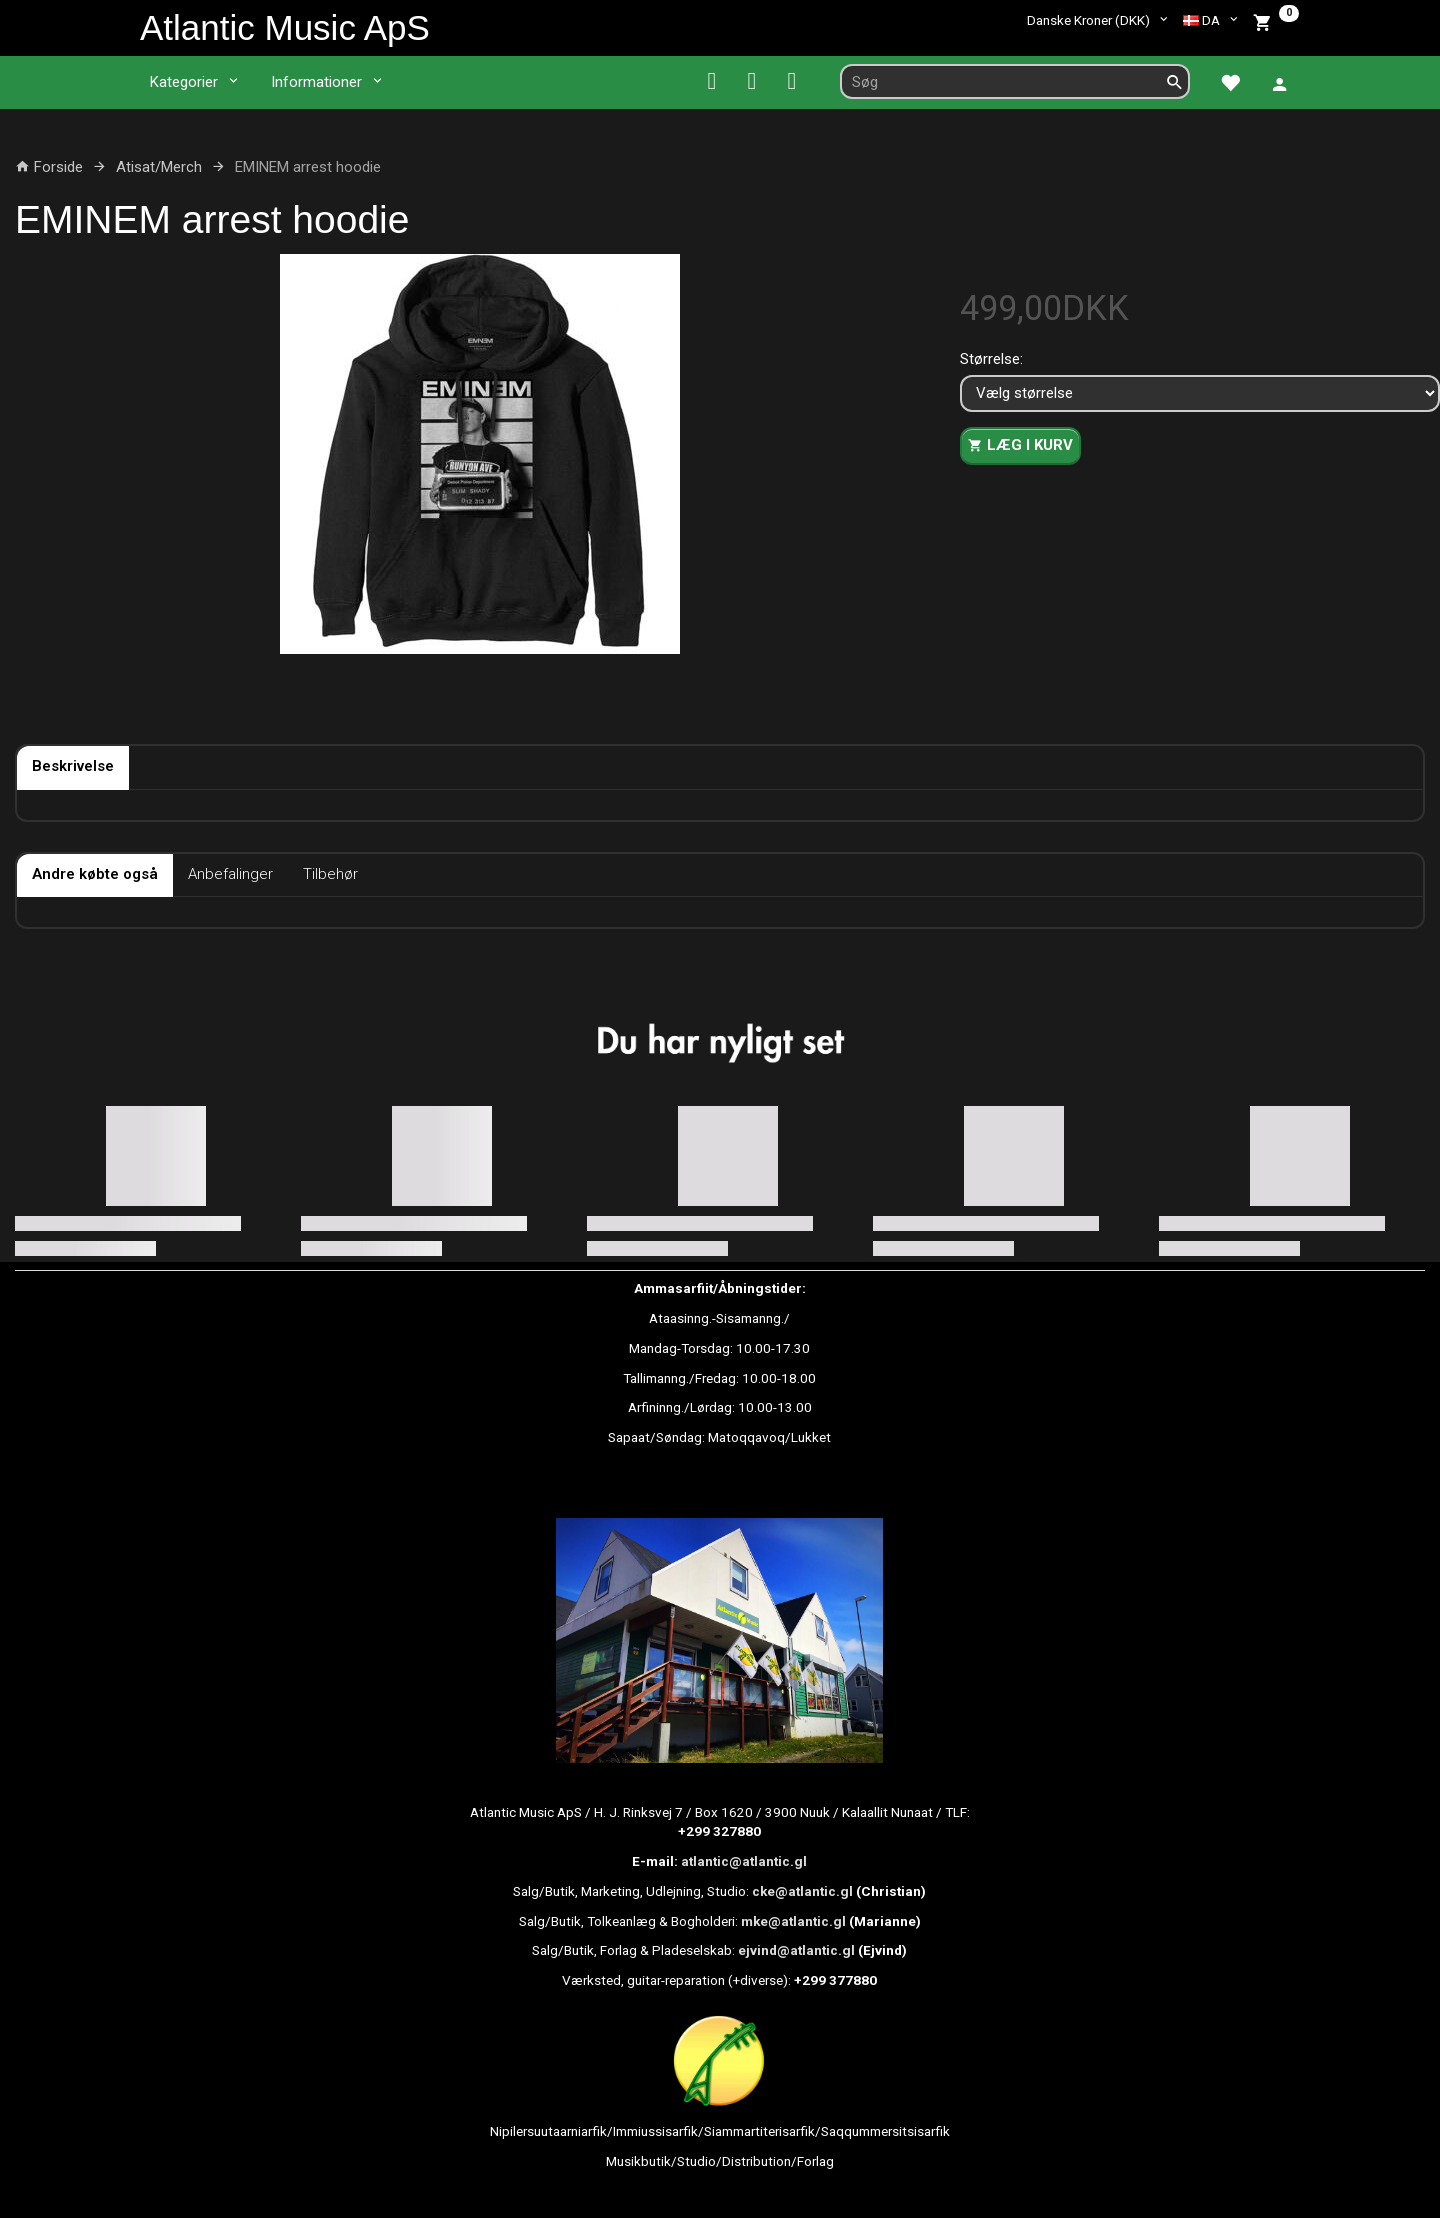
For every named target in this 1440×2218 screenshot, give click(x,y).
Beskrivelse (73, 766)
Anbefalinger (230, 874)
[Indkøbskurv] (1276, 20)
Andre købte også (95, 874)
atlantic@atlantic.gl (744, 1861)
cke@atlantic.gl (802, 1891)
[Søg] (1175, 81)
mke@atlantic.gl (793, 1921)
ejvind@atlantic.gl (796, 1950)
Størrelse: (991, 359)
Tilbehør (330, 874)
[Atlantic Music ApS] (285, 27)
